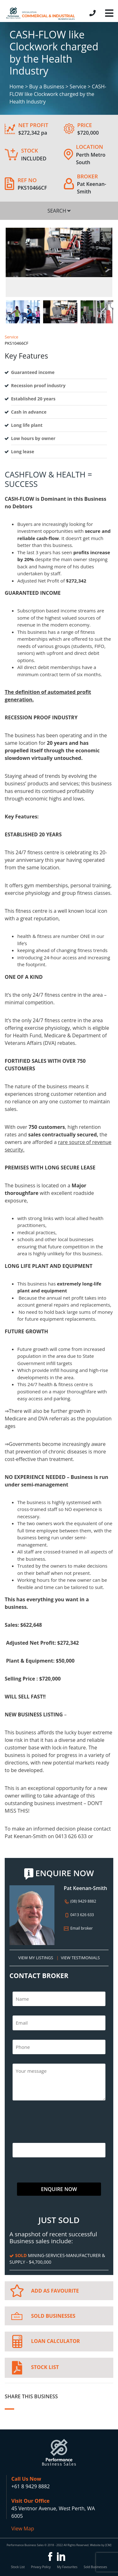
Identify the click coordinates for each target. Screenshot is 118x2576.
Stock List (18, 2567)
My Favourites (67, 2567)
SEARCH (59, 210)
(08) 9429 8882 (80, 1901)
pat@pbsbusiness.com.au (35, 1843)
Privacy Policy (40, 2567)
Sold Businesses (95, 2567)
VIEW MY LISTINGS (35, 1957)
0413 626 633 (79, 1915)
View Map (22, 2528)
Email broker (78, 1928)
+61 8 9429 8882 (30, 2486)
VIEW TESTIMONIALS (80, 1957)
